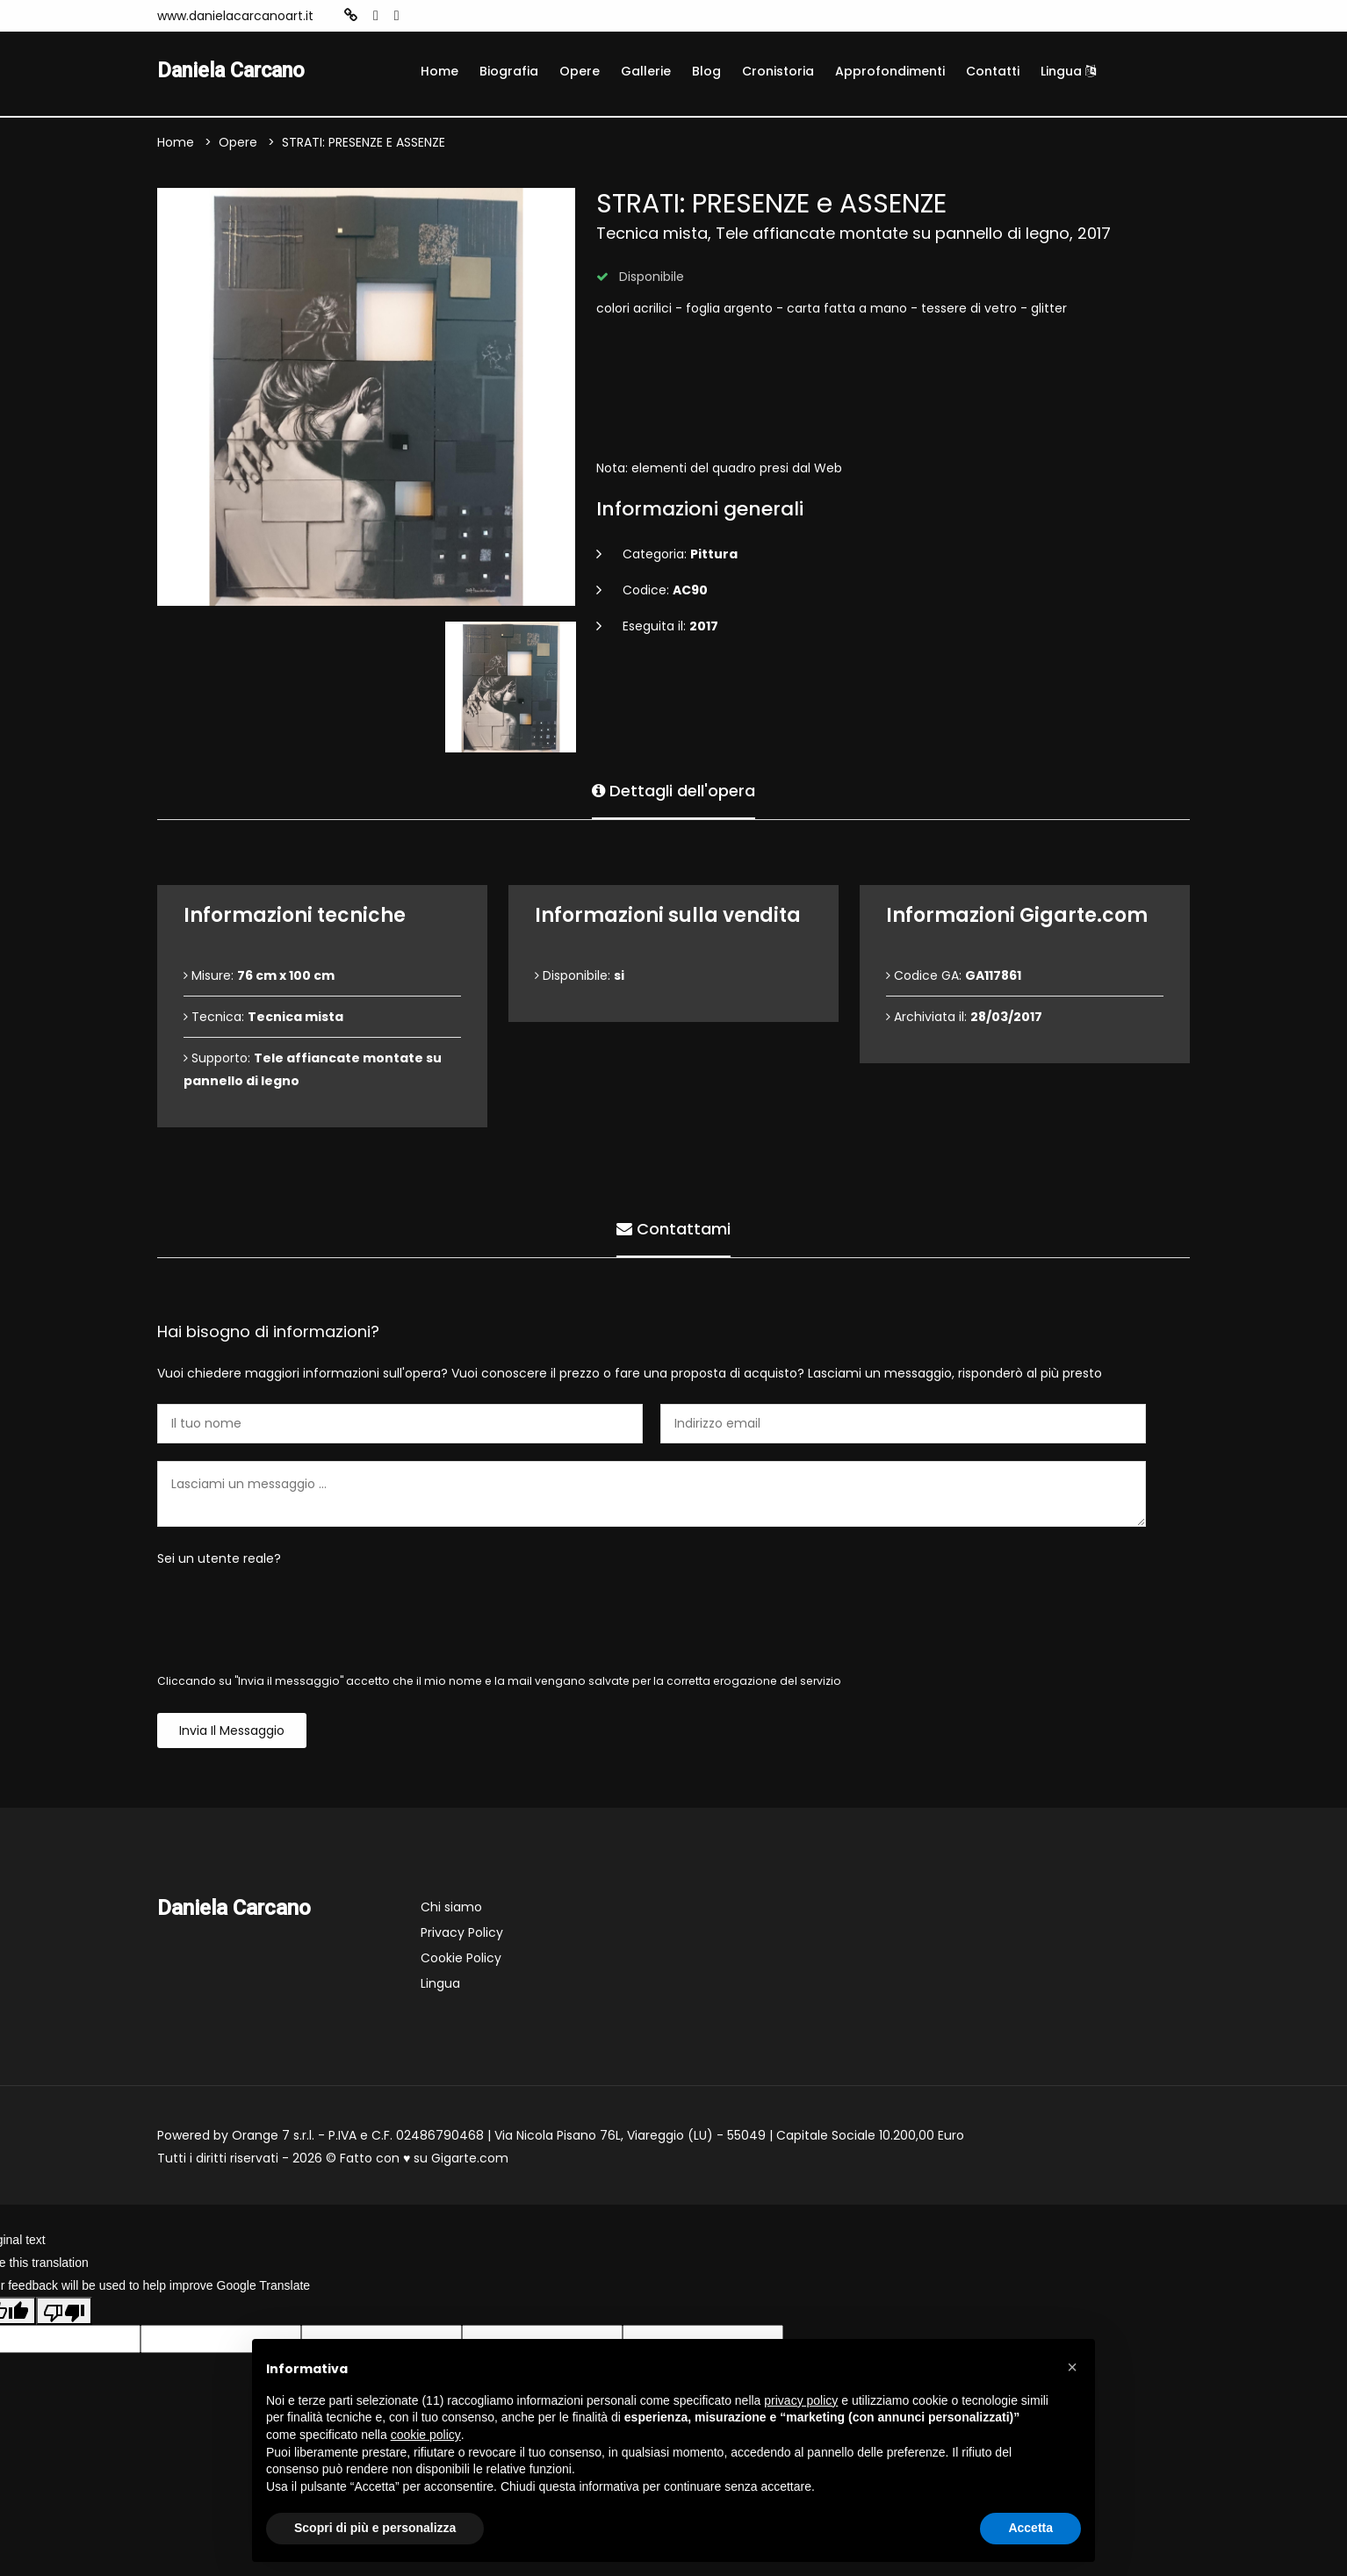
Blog (706, 71)
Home (439, 71)
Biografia (508, 71)
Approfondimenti (890, 71)
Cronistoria (778, 71)
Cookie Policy (461, 1959)
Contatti (992, 71)
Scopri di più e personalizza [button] (375, 2528)
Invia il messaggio (232, 1731)
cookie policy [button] (426, 2435)
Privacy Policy (462, 1933)
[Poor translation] (64, 2311)
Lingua (1068, 71)
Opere (579, 71)
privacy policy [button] (801, 2400)
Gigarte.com (469, 2159)
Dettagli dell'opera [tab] (673, 791)
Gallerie (646, 71)
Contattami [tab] (673, 1229)
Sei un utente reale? (219, 1559)
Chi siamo (451, 1908)
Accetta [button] (1030, 2528)
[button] (1072, 2367)
